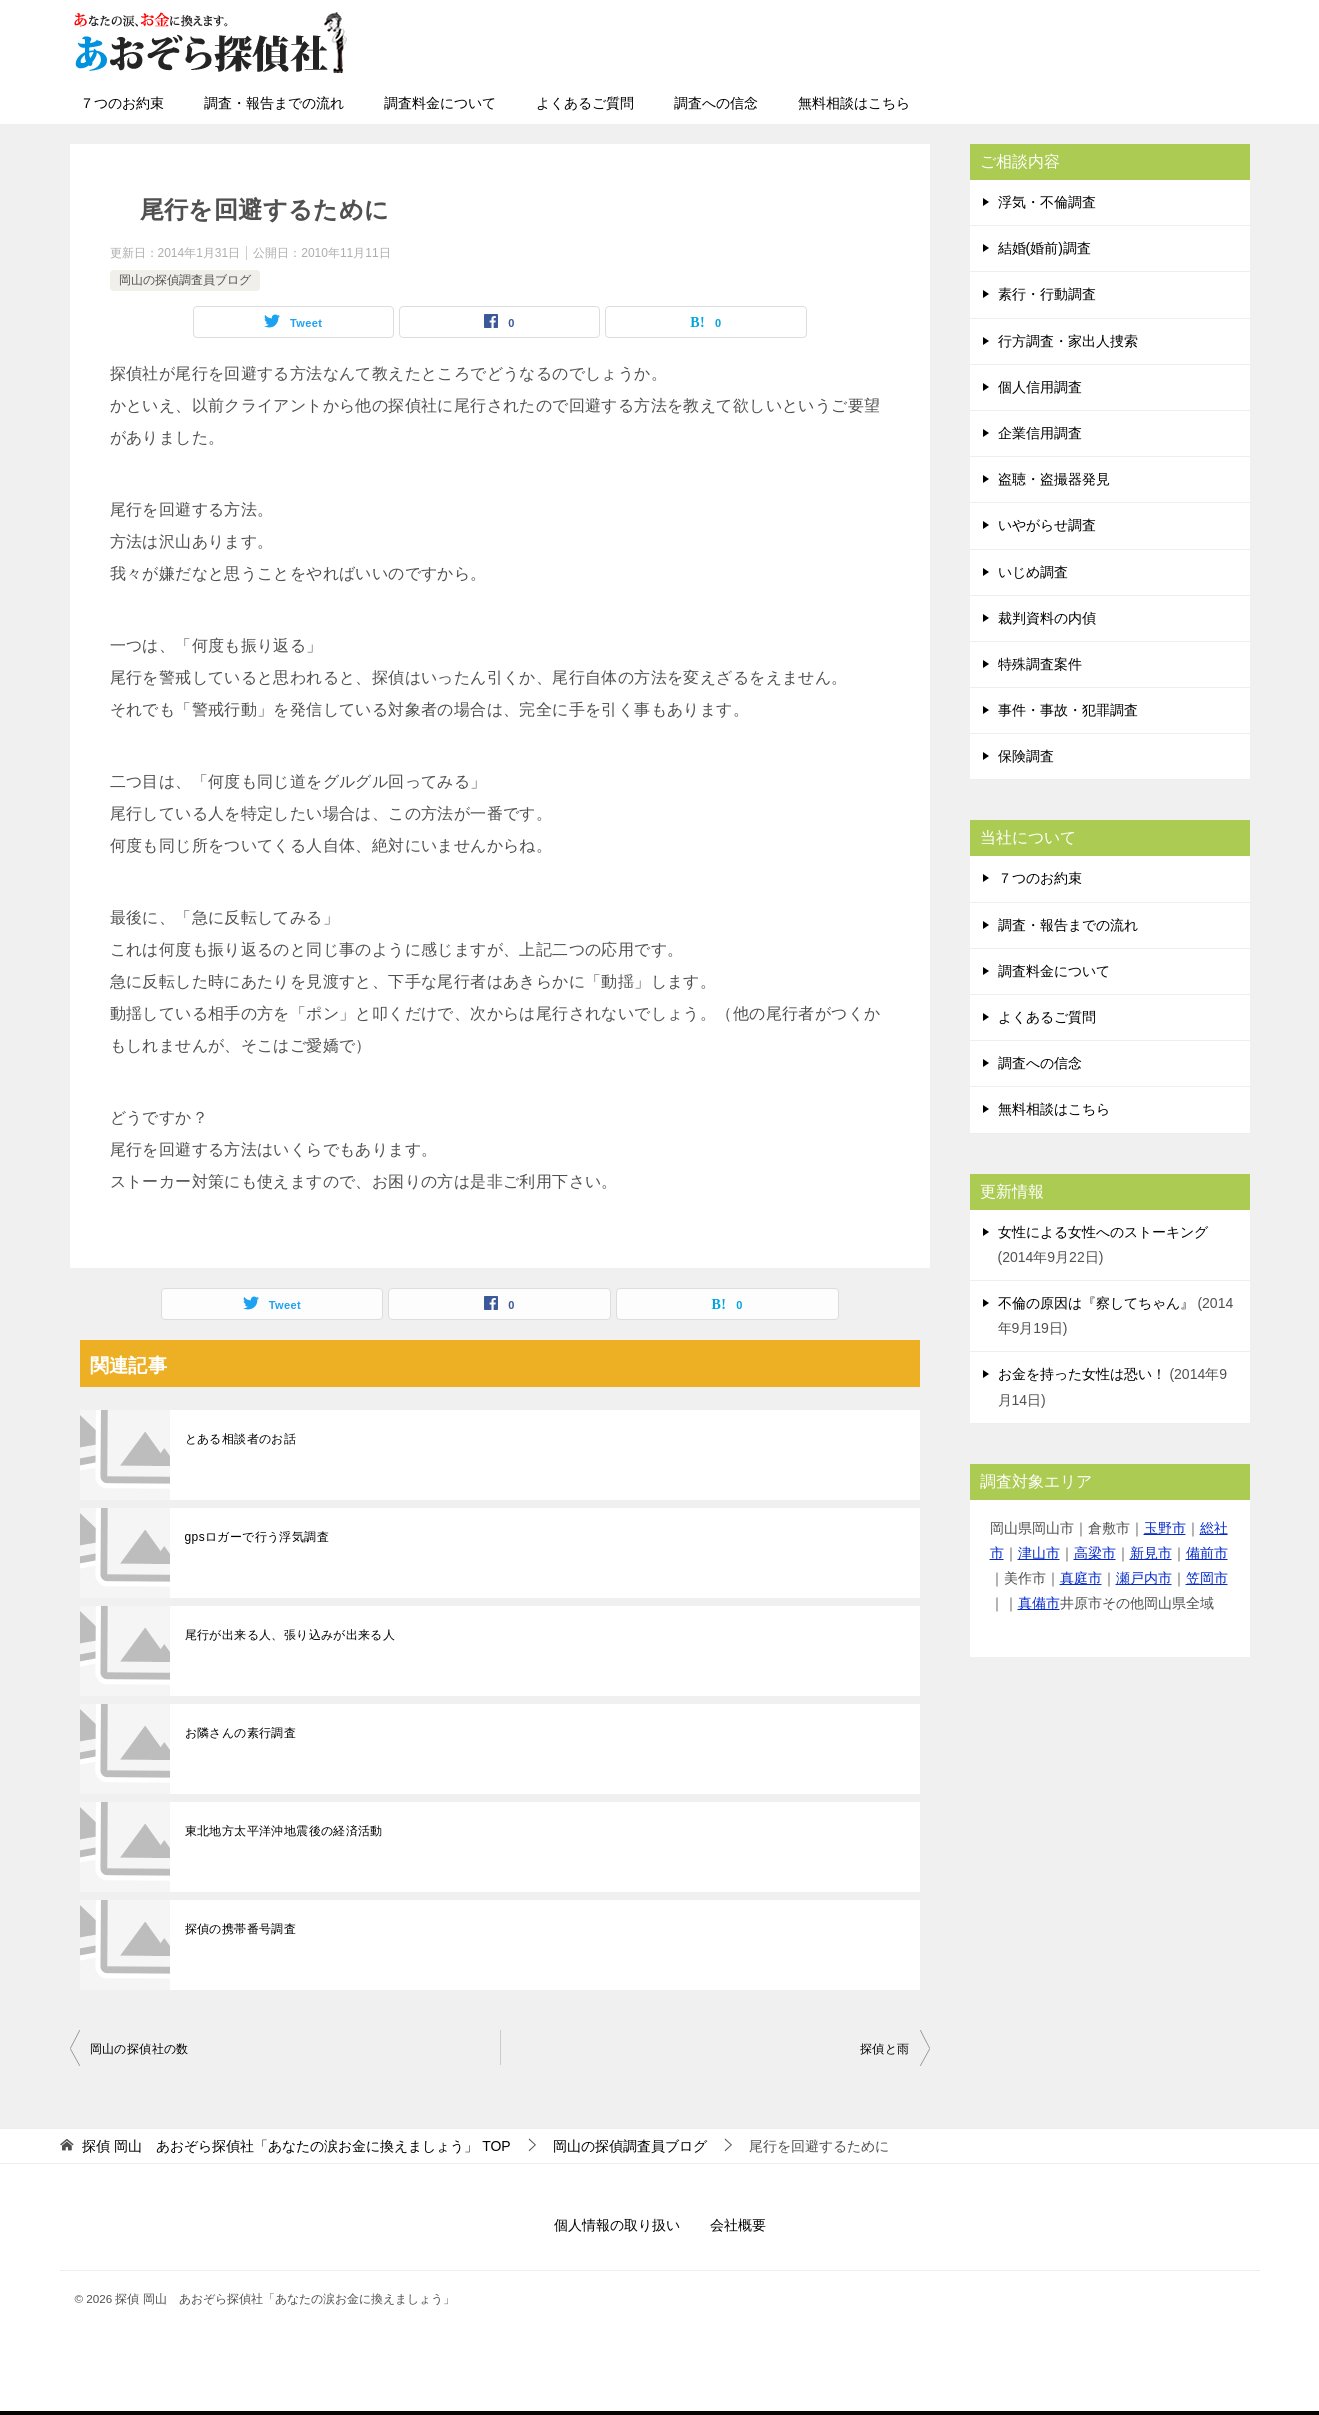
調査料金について (440, 103)
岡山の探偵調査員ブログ (185, 280)
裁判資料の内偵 (1047, 618)
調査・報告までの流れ (274, 103)
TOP (296, 2146)
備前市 (1207, 1553)
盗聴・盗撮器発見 (1054, 479)
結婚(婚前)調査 (1044, 248)
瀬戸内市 (1144, 1578)
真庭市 (1081, 1578)
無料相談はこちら (854, 103)
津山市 (1039, 1553)
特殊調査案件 (1040, 664)
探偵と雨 (885, 2049)
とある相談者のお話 (241, 1439)
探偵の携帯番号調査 (241, 1929)
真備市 (1039, 1603)
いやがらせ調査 (1047, 525)
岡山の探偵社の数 (139, 2049)
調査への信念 (716, 103)
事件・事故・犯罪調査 (1068, 710)
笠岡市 (1207, 1578)
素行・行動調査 (1047, 294)
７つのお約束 (122, 103)
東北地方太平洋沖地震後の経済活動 (284, 1831)
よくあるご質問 (585, 103)
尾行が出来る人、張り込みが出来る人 (290, 1635)
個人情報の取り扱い (617, 2225)
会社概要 (738, 2225)
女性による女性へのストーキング (1103, 1232)
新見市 (1151, 1553)
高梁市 (1095, 1553)
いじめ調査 (1033, 572)
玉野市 (1165, 1528)
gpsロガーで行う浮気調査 (257, 1537)
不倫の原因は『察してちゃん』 (1096, 1303)
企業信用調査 (1040, 433)
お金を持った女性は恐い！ (1082, 1374)
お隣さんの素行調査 (241, 1733)
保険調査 (1026, 756)
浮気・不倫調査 (1047, 202)
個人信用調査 (1040, 387)
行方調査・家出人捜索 (1068, 341)
